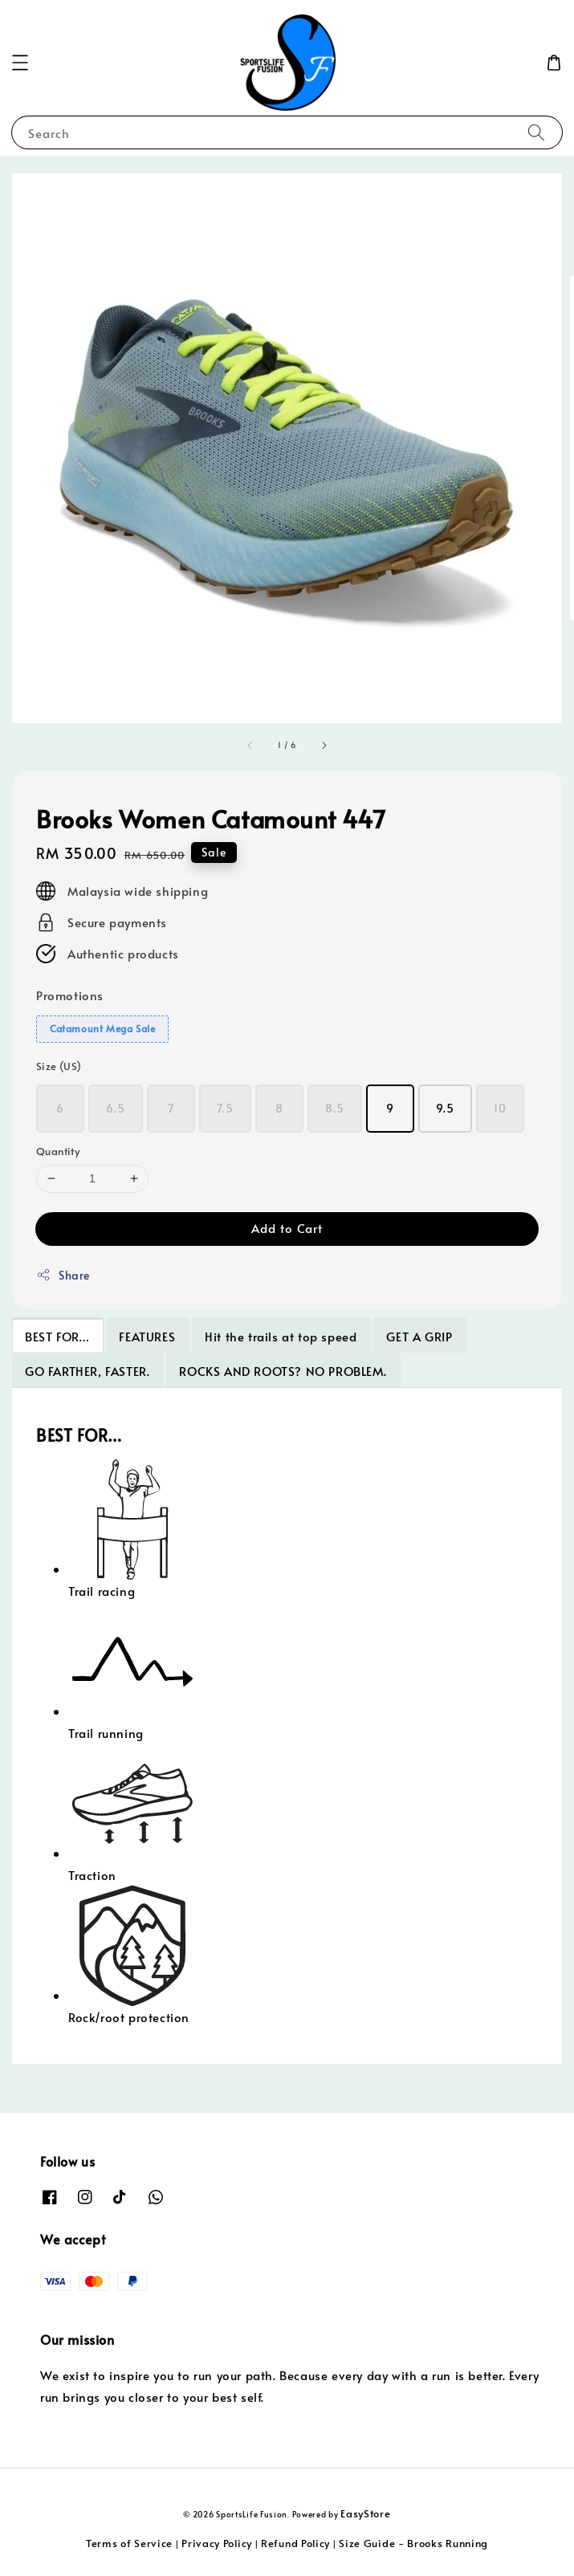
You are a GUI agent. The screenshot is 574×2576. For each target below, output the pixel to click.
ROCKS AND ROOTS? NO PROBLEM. (282, 1370)
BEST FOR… (57, 1336)
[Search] (536, 132)
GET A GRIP (419, 1336)
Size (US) (59, 1066)
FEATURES (147, 1336)
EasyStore (365, 2513)
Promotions (70, 995)
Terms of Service (129, 2543)
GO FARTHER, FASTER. (87, 1370)
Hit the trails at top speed (280, 1336)
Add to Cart (287, 1227)
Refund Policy (295, 2543)
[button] (20, 62)
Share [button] (63, 1275)
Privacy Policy (216, 2543)
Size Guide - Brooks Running (413, 2543)
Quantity (57, 1151)
